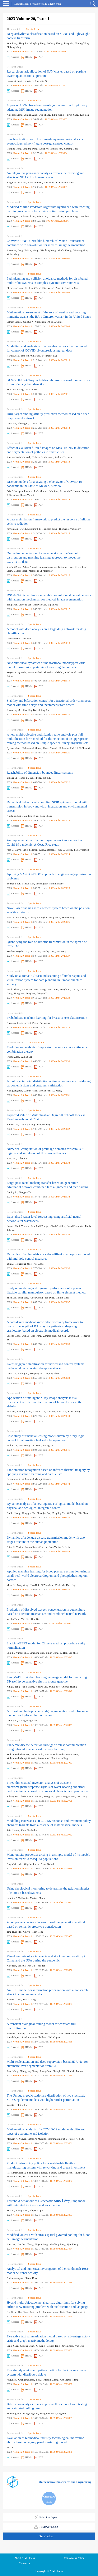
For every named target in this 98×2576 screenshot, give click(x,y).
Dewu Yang (74, 1411)
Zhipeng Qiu (36, 2210)
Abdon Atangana (15, 2278)
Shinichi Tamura (75, 2071)
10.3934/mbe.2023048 (61, 1691)
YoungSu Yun (14, 883)
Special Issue (32, 29)
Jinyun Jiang (72, 114)
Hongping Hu (47, 2413)
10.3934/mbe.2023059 (61, 2075)
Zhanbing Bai (29, 710)
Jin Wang (61, 951)
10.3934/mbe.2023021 (58, 752)
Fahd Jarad (70, 672)
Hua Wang (24, 1445)
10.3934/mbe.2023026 (58, 921)
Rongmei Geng (14, 80)
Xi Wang (40, 2345)
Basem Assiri (13, 1479)
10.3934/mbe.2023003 (56, 119)
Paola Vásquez (81, 849)
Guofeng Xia (71, 287)
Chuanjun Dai (44, 1513)
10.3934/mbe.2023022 (58, 782)
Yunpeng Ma (13, 216)
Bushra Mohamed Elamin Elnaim (61, 1754)
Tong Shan (12, 604)
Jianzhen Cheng (25, 2244)
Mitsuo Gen (28, 883)
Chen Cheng (36, 1297)
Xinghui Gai (39, 1411)
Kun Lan (84, 114)
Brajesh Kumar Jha (30, 355)
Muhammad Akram (31, 748)
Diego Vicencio (14, 1864)
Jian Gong (82, 1796)
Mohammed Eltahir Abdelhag (53, 1758)
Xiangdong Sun (30, 2413)
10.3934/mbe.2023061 (61, 2143)
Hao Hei (34, 1585)
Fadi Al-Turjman (63, 457)
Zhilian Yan (56, 148)
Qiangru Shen (68, 1796)
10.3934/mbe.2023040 (58, 1416)
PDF (38, 57)
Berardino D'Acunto (74, 2033)
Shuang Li (23, 423)
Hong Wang (39, 989)
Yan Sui (51, 1411)
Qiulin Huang (13, 1513)
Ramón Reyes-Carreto (36, 1547)
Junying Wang (24, 1411)
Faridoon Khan (65, 566)
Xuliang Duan (27, 2345)
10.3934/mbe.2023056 (61, 1970)
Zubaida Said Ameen (42, 457)
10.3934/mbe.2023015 (58, 533)
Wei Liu (25, 1618)
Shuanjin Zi (41, 80)
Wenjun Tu (42, 993)
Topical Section (36, 1042)
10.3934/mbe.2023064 (61, 2248)
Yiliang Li (12, 777)
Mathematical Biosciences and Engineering (65, 2481)
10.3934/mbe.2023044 (58, 1551)
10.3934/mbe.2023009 (58, 326)
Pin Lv (10, 2447)
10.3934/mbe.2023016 (58, 575)
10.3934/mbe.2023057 (61, 2003)
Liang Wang (22, 2210)
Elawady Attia (14, 2176)
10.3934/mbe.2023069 (61, 2418)
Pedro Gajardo (47, 1864)
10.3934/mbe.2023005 (56, 186)
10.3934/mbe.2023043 (58, 1517)
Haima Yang (68, 917)
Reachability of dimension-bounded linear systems (40, 772)
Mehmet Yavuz (49, 355)
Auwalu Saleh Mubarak (18, 457)
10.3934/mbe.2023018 (58, 642)
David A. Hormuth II (30, 528)
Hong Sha (19, 993)
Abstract (13, 57)
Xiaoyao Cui (39, 604)
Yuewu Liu (41, 1686)
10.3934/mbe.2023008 (58, 292)
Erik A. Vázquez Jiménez (19, 491)
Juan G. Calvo (14, 849)
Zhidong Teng (31, 815)
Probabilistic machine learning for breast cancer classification (47, 1018)
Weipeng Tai (36, 1373)
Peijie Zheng (28, 1686)
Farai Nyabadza (29, 1830)
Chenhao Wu (13, 638)
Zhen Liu (11, 1297)
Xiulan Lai (26, 1056)
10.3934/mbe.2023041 (58, 1449)
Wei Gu (38, 1796)
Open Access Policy (73, 2558)
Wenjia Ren (54, 917)
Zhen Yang (12, 287)
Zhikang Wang (14, 47)
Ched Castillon (57, 1226)
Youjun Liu (73, 1335)
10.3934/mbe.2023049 (61, 1724)
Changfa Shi (59, 2071)
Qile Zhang (44, 114)
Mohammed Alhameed (18, 1754)
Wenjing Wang (14, 148)
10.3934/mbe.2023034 (58, 1196)
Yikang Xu (12, 1796)
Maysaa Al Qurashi (16, 672)
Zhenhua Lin (50, 182)
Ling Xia (68, 43)
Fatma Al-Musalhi (37, 2138)
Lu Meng (57, 1090)
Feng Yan (30, 993)
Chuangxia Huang (69, 2379)
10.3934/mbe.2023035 (58, 1234)
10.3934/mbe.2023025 (58, 888)
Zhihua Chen (36, 423)
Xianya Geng (43, 1124)
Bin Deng (11, 2311)
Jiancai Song (71, 216)
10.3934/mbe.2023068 (61, 2384)
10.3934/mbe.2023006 (57, 220)
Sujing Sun (43, 710)
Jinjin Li (47, 777)
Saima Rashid (35, 672)
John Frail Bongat (40, 1226)
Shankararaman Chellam (33, 2037)
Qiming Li (12, 1192)
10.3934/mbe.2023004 (56, 153)
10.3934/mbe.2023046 (60, 1623)
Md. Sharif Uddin (31, 2176)
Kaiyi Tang (65, 2311)
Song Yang (23, 1297)
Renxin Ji (28, 80)
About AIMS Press (24, 2558)
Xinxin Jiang (30, 1090)
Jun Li (25, 1335)
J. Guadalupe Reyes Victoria (21, 494)
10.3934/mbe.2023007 (58, 258)
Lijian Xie (53, 604)
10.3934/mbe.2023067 (61, 2350)
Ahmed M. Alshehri (53, 672)
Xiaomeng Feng (15, 250)
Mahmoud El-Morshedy (41, 570)
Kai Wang (39, 1263)
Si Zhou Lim (47, 1585)
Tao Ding (49, 1297)
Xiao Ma (21, 182)
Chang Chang (28, 216)
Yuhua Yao (54, 1686)
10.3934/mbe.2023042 (58, 1483)
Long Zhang (46, 815)
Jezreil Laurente (75, 1226)
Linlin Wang (52, 1652)
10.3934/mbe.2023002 (56, 85)
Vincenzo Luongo (16, 2033)
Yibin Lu (22, 1158)
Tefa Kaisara (13, 1830)
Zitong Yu (48, 1445)
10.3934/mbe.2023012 (58, 427)
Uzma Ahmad (50, 748)
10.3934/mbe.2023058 (61, 2041)
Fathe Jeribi (37, 1754)
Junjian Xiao (30, 114)
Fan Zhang (21, 917)
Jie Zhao (73, 1652)
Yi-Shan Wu (31, 389)
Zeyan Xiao (67, 2345)
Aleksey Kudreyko (37, 917)
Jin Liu (10, 917)
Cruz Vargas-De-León (60, 1547)
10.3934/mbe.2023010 (58, 360)
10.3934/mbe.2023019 (58, 680)
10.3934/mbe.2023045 (58, 1589)
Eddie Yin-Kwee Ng (65, 1585)
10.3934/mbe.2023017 (58, 609)
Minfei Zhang (64, 250)
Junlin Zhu (12, 1445)
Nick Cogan (54, 2037)
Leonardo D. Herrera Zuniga (74, 491)
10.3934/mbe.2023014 (58, 499)
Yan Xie (11, 2104)
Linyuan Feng (35, 182)
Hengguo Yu (28, 1513)
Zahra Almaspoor (47, 566)
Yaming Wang (82, 43)
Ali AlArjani (80, 2172)
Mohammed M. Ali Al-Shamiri (74, 748)
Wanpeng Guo (80, 250)
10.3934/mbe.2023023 (58, 820)
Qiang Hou (60, 2413)
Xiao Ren (11, 1965)
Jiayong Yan (25, 604)
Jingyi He (11, 2379)
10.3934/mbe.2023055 (61, 1936)
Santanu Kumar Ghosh (60, 2172)
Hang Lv (23, 43)
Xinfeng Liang (27, 1124)
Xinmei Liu (12, 1124)
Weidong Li (79, 2311)
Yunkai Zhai (22, 1652)
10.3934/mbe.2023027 (58, 955)
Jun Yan (62, 1335)
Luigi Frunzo (56, 2033)
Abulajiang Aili (14, 815)
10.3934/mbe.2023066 (61, 2316)
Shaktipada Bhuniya (37, 2172)
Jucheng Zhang (54, 43)
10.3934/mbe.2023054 (61, 1902)
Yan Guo (79, 2345)
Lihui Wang (58, 114)
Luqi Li (10, 1652)
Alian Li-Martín (15, 1547)
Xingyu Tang (13, 1686)
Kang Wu (11, 1158)
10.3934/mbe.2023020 (58, 714)
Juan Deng (52, 989)
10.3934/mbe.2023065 (61, 2282)
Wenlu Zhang (13, 989)
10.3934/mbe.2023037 (58, 1302)
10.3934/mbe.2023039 (58, 1377)
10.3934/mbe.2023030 (58, 1061)
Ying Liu (11, 182)
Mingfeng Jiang (37, 43)
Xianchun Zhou (66, 182)
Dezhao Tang (53, 2345)
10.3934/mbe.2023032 (58, 1128)
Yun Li (10, 1263)
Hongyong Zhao (24, 1263)
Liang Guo (45, 2071)
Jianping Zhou (71, 148)
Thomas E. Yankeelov (70, 528)
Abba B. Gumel (55, 321)
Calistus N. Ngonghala (34, 321)
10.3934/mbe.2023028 (58, 997)
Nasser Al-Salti (76, 2138)
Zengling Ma (58, 1513)
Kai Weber (45, 1022)
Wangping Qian (52, 1796)
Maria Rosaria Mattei (37, 2033)
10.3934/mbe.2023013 (58, 461)
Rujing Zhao (13, 1056)
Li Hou (63, 1652)
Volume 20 (18, 51)
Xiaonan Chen (14, 1999)
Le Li (39, 2379)
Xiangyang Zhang (29, 2071)
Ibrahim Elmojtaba (57, 2138)
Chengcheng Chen (28, 1720)
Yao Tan (41, 1965)
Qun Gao (35, 1618)
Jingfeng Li (35, 2311)
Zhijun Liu (22, 2104)
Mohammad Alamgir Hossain (36, 1479)
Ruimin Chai (62, 1297)
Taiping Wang (32, 250)
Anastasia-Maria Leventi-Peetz (22, 1022)
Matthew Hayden (15, 951)
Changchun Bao (26, 2379)
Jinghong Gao (37, 1652)
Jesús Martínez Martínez (46, 491)
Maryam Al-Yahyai (16, 2138)
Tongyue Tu (25, 1192)
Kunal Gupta (13, 2037)
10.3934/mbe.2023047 (61, 1657)
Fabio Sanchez (30, 849)
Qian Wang (48, 287)
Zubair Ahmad (29, 566)
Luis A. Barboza (47, 849)
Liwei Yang (34, 287)
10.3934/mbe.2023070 (61, 2451)
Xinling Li (23, 1373)
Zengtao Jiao (49, 1335)
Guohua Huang (69, 1686)
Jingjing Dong (30, 148)
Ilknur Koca (31, 2278)
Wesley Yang (48, 951)
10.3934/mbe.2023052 (61, 1834)
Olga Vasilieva (31, 1864)
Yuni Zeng (12, 43)
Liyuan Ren (45, 1090)
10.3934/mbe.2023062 (61, 2180)
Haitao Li (23, 777)
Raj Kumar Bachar (16, 2172)
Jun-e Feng (35, 777)
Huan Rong (37, 1931)
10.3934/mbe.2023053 (61, 1868)
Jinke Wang (12, 2071)
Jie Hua (22, 1965)
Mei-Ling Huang (15, 389)
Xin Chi (31, 1965)
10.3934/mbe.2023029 (58, 1027)
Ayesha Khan (13, 748)
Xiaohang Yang (48, 250)
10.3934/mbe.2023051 (61, 1800)
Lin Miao (36, 1445)
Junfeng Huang (50, 2311)
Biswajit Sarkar (50, 2176)
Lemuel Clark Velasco (18, 1226)
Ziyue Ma (27, 989)
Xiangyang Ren (14, 1090)
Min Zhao (83, 1513)
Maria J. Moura (37, 1897)
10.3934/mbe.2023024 (58, 854)
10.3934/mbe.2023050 (61, 1762)
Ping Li (59, 287)
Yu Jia (75, 989)
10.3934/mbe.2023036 (58, 1268)
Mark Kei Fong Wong (18, 1585)
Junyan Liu (12, 528)
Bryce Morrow (33, 951)
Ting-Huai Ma (14, 1931)
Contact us (24, 2563)
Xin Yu (26, 1931)
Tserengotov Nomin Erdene (50, 883)
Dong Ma (11, 423)
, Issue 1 (28, 51)
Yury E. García (64, 849)
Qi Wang (71, 1513)
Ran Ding (23, 2311)
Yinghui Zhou (14, 566)
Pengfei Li (65, 989)
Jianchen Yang (50, 528)
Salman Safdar (14, 321)
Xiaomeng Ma (14, 710)
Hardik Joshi (13, 355)
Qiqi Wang (35, 1335)
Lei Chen (84, 216)
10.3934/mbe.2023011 (58, 393)
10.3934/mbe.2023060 (61, 2109)
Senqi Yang (12, 2345)
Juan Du (11, 1411)
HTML (26, 57)
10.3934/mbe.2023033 (58, 1162)
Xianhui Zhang (50, 2379)
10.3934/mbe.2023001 (55, 51)
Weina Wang (13, 254)
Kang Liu (61, 1411)
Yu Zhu (10, 2210)
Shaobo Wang (14, 1335)
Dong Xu (44, 148)
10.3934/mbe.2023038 (58, 1344)
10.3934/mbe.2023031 (58, 1095)
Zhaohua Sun (26, 1796)
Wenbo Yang (13, 1618)
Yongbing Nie (14, 2413)
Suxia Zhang (29, 1999)
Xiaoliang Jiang (14, 114)
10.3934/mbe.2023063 (61, 2214)
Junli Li (23, 287)
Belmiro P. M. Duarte (17, 1897)
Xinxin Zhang (56, 216)
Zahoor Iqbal (20, 570)
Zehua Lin (42, 216)
